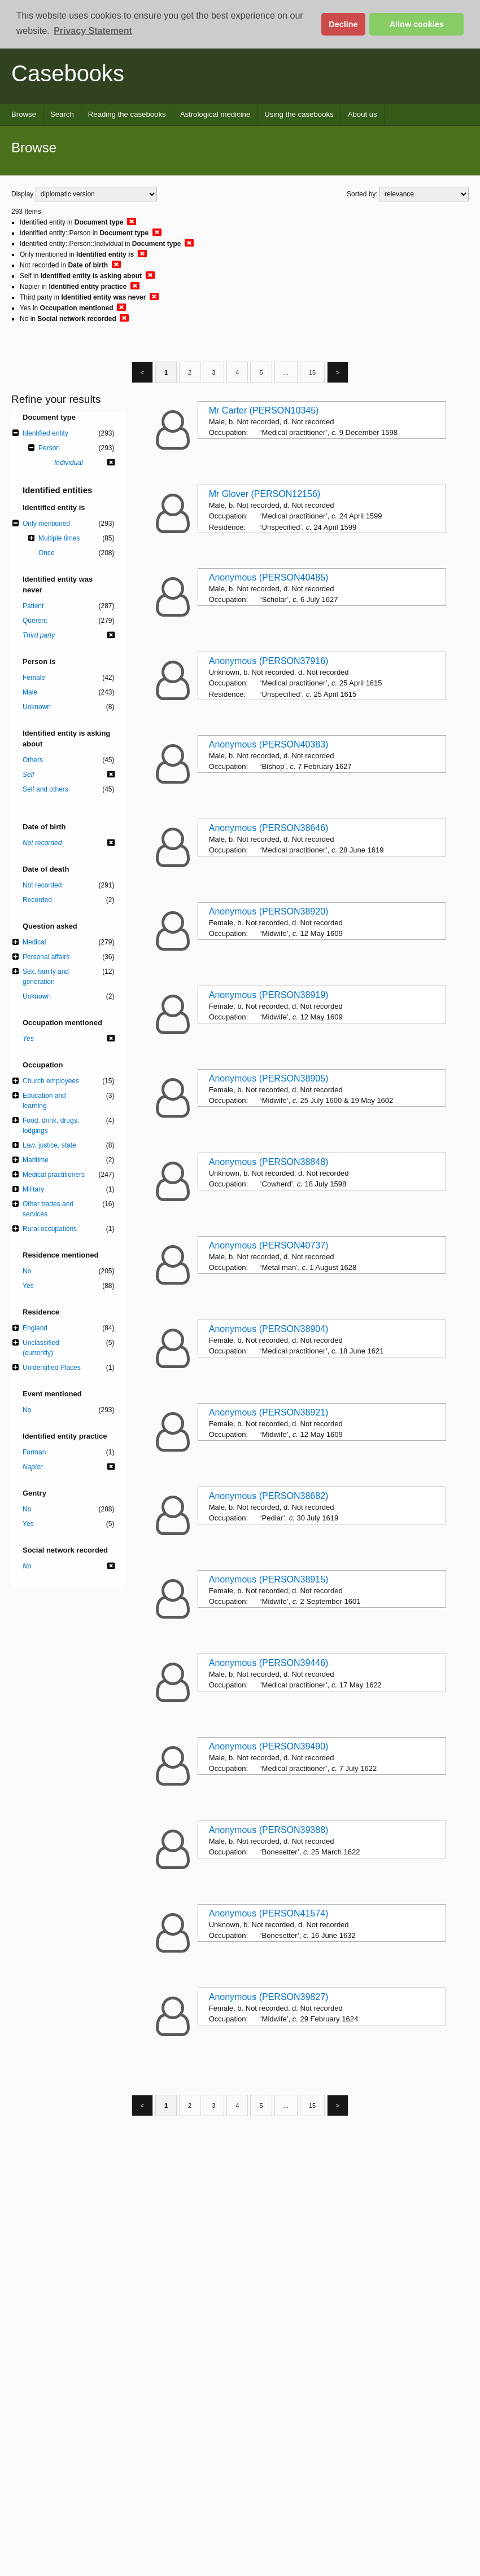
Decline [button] (343, 24)
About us (362, 114)
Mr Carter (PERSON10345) (264, 410)
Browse (23, 114)
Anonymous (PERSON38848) (269, 1162)
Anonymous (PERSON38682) (269, 1496)
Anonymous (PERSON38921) (269, 1412)
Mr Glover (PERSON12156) (264, 494)
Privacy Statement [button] (93, 31)
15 (312, 372)
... (286, 372)
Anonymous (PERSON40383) (269, 744)
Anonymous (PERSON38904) (269, 1329)
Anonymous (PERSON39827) (269, 1997)
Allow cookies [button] (417, 24)
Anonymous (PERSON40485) (269, 577)
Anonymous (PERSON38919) (269, 995)
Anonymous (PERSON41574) (269, 1913)
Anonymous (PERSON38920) (269, 911)
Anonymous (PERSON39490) (269, 1746)
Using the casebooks (298, 114)
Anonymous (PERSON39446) (269, 1663)
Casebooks (67, 73)
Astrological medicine (215, 114)
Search (62, 114)
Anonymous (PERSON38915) (269, 1579)
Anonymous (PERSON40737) (269, 1245)
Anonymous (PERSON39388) (269, 1830)
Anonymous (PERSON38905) (269, 1078)
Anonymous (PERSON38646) (269, 828)
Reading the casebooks (127, 114)
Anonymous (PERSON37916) (269, 661)
